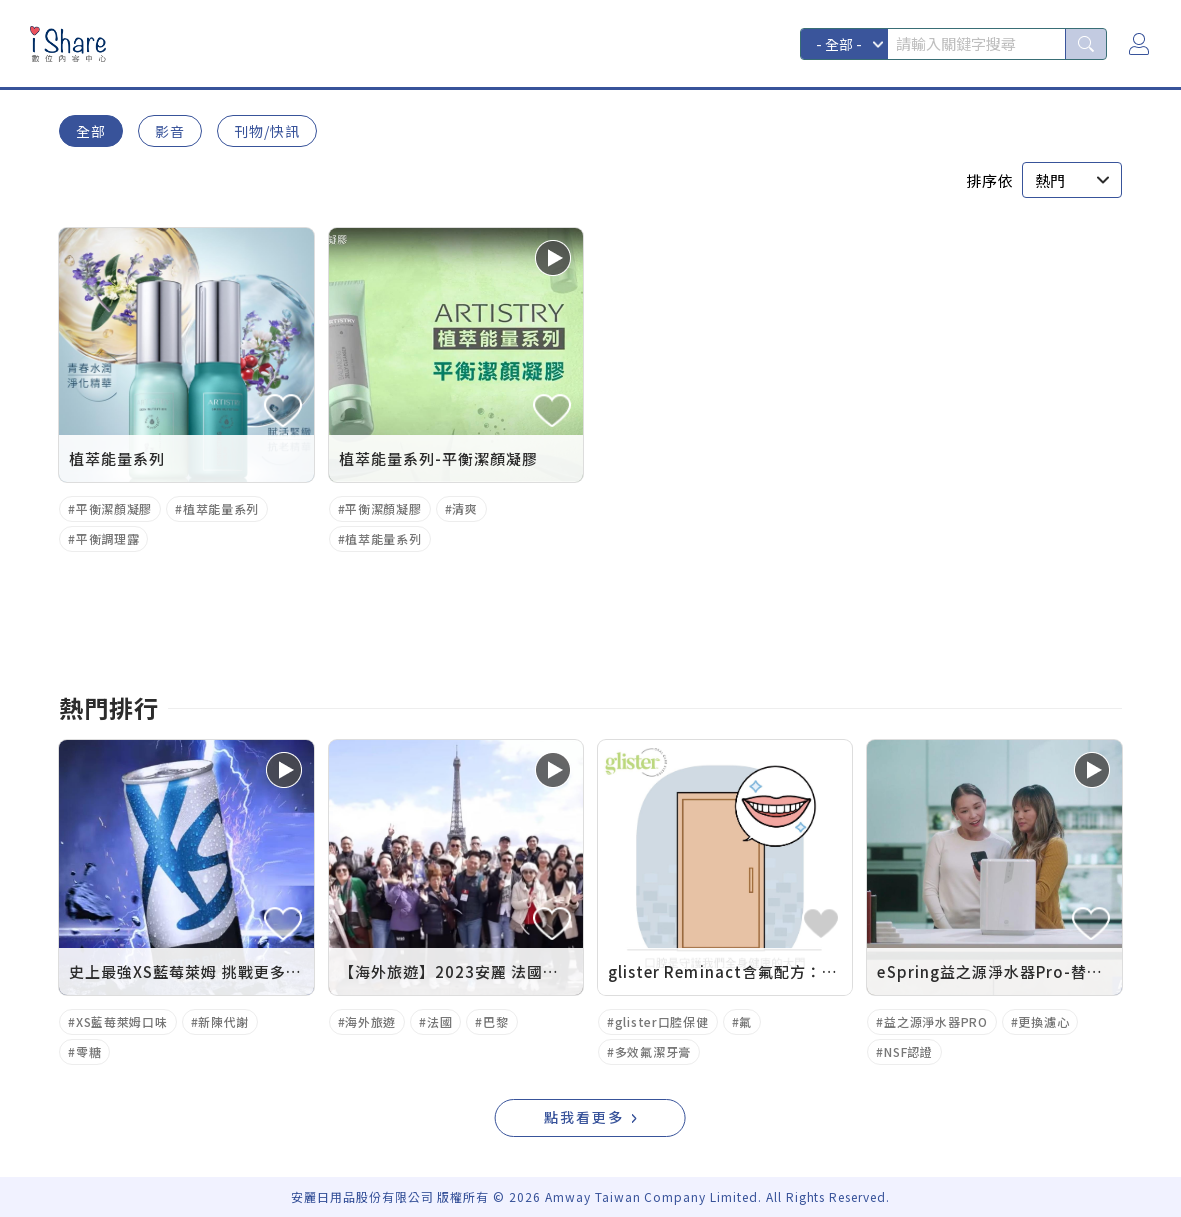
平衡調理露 (108, 538)
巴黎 (495, 1021)
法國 (439, 1021)
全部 (91, 131)
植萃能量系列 (221, 508)
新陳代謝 (223, 1021)
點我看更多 (584, 1117)
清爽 (464, 508)
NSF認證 (908, 1051)
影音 (170, 131)
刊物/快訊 (267, 131)
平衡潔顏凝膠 (114, 508)
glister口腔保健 (662, 1021)
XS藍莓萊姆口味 (122, 1021)
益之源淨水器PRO (935, 1021)
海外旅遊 (370, 1021)
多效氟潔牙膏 (653, 1051)
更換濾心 (1043, 1021)
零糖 (88, 1051)
